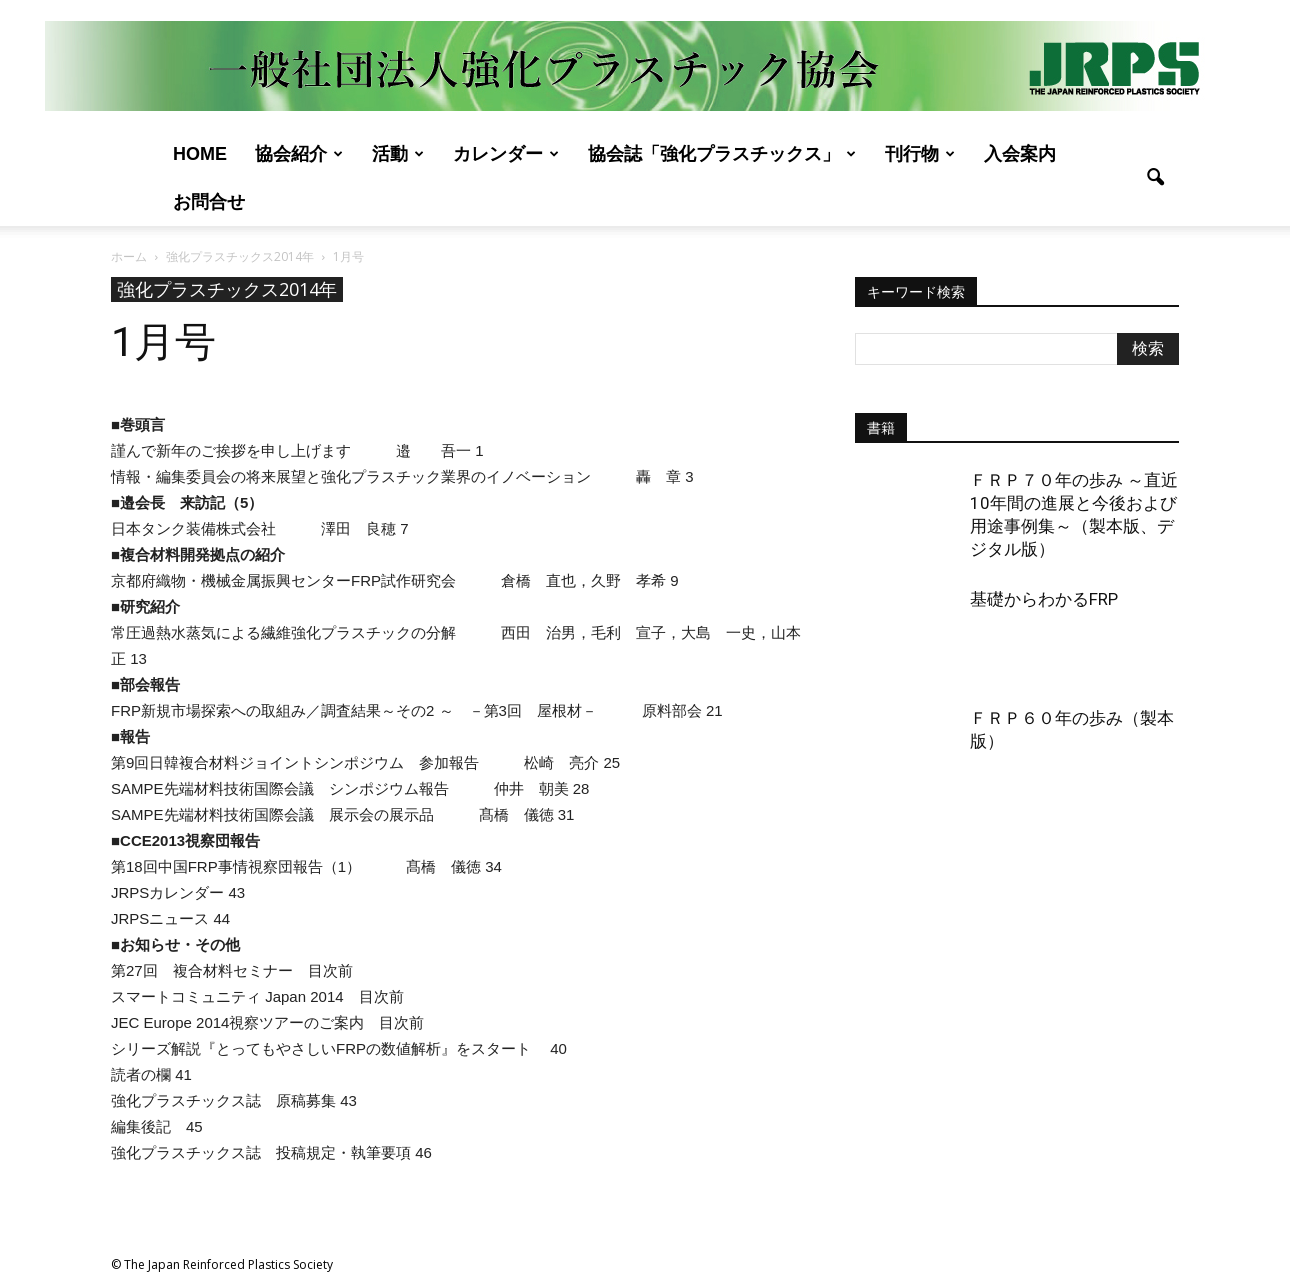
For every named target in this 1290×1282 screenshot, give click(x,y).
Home (200, 154)
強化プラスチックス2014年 (227, 289)
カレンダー (506, 154)
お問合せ (209, 202)
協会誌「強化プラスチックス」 (722, 154)
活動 (398, 154)
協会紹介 (299, 154)
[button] (1155, 178)
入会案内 (1020, 154)
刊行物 (920, 154)
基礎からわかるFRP (1044, 599)
